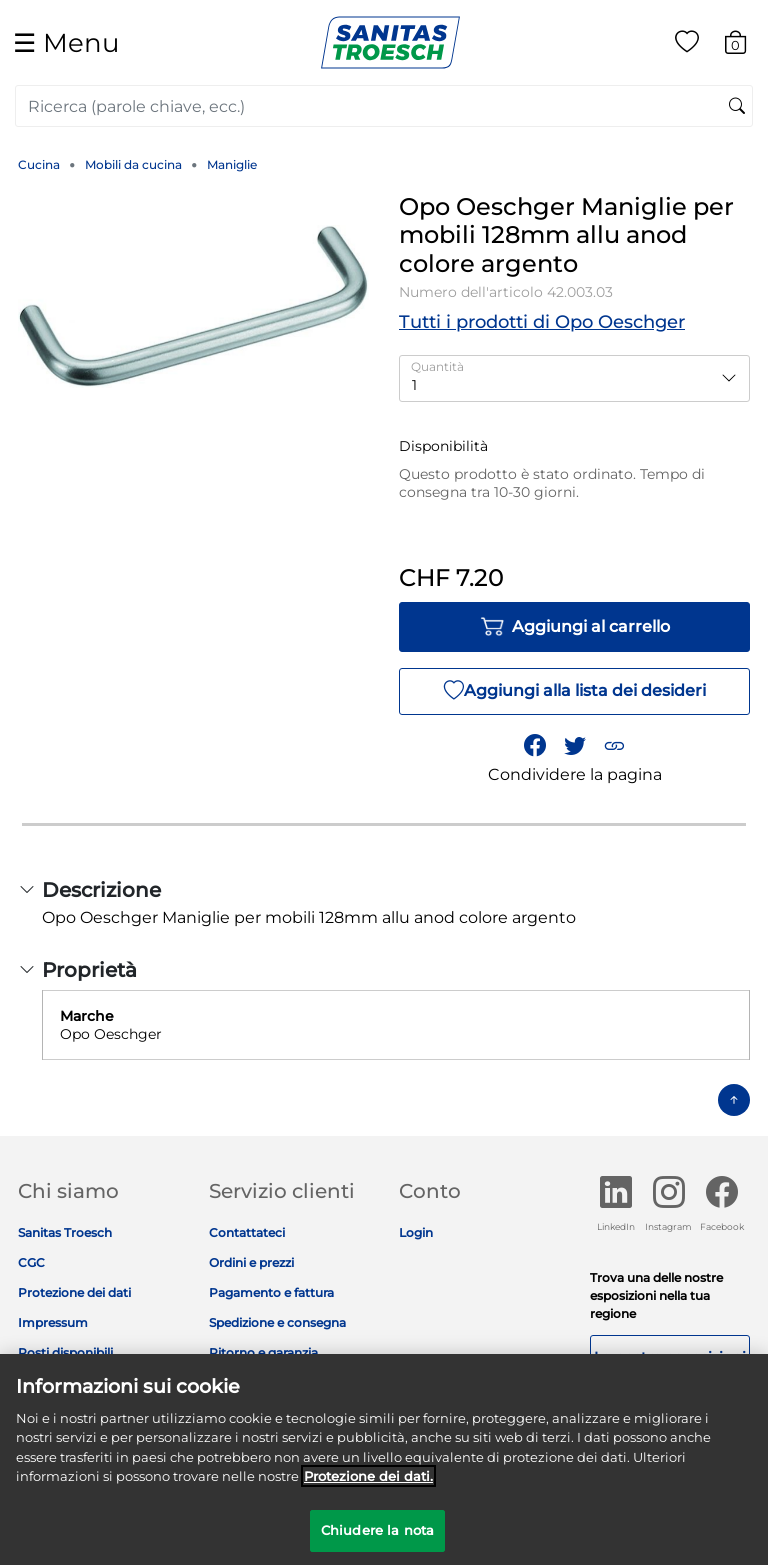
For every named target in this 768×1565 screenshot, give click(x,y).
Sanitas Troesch (65, 1232)
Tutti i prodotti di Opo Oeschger (542, 322)
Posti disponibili (65, 1352)
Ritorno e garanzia (263, 1352)
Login (416, 1232)
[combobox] (384, 106)
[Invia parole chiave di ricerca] (737, 107)
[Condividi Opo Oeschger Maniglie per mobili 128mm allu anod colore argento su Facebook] (535, 746)
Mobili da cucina (133, 164)
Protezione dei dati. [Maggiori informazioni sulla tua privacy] (368, 1485)
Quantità (437, 366)
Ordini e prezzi (251, 1262)
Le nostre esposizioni (670, 1357)
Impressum (53, 1322)
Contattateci (247, 1232)
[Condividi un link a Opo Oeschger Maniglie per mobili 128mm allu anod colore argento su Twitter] (575, 746)
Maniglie (232, 164)
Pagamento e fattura (271, 1292)
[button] (614, 746)
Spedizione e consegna (277, 1322)
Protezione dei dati (74, 1292)
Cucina (39, 164)
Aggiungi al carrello (575, 627)
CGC (31, 1262)
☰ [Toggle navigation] (66, 42)
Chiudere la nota (377, 1539)
